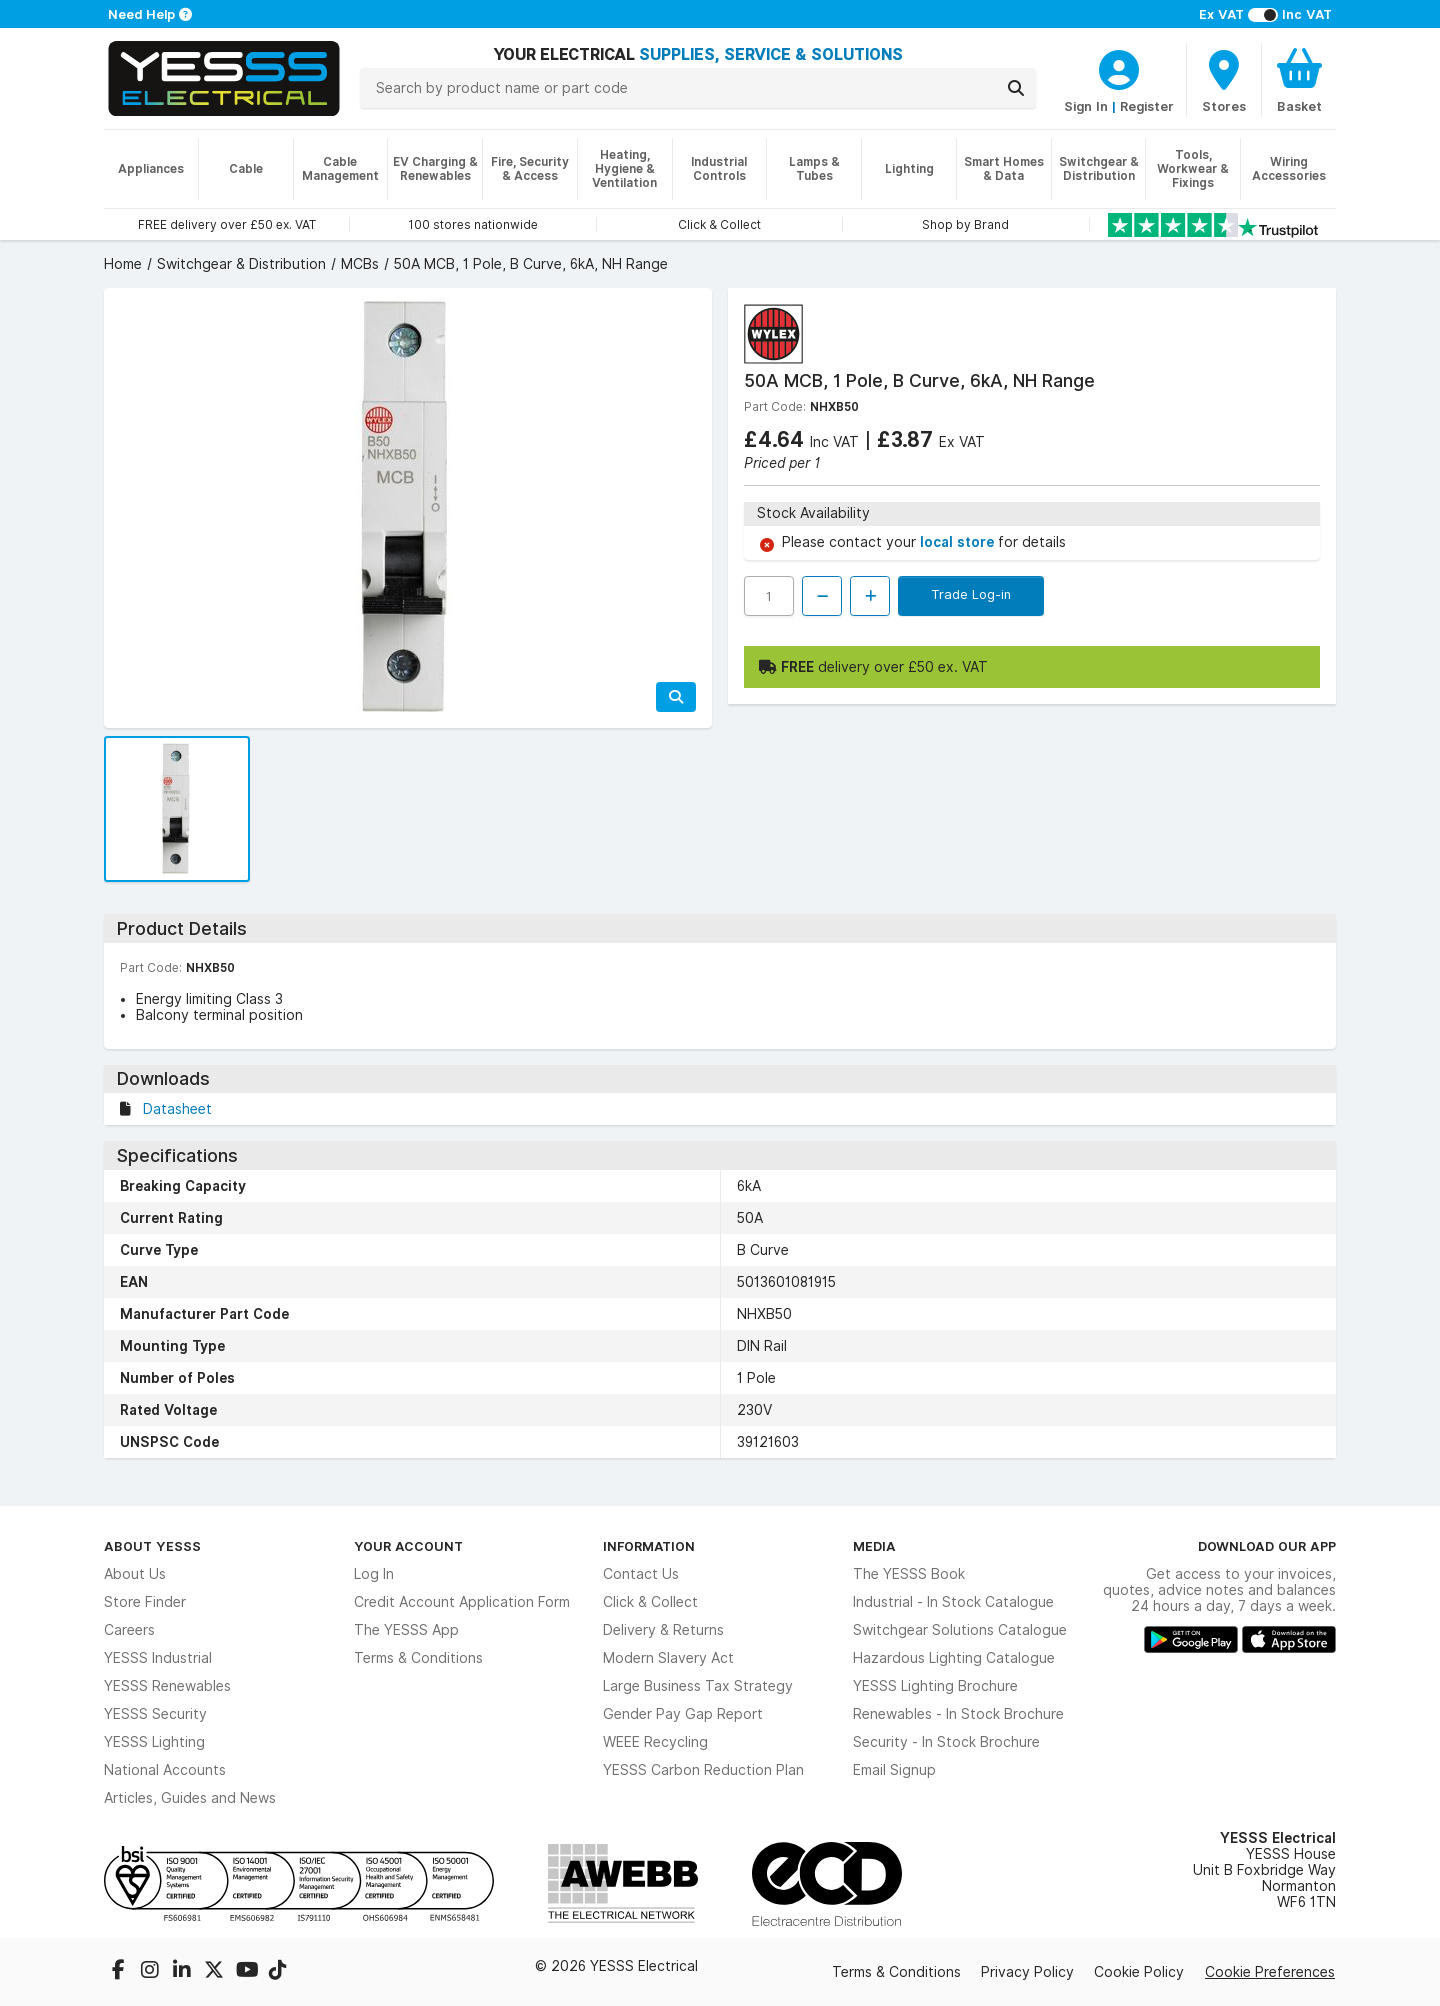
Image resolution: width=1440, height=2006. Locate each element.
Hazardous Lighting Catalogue (954, 1658)
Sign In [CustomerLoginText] (1086, 106)
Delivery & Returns (663, 1630)
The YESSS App (406, 1630)
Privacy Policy (1027, 1972)
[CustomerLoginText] (1119, 67)
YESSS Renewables (167, 1686)
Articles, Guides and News (190, 1798)
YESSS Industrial (158, 1658)
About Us (135, 1574)
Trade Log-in (971, 594)
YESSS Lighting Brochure (935, 1686)
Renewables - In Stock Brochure (958, 1714)
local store (959, 542)
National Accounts (165, 1770)
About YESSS (152, 1546)
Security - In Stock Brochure (946, 1742)
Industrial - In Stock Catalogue (953, 1602)
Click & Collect (650, 1602)
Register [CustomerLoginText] (1147, 106)
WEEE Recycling (655, 1742)
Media (874, 1546)
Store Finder (145, 1602)
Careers (129, 1630)
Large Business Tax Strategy (698, 1686)
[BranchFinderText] (1224, 80)
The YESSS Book (909, 1574)
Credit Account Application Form (462, 1602)
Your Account (408, 1546)
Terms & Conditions (418, 1658)
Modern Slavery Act (668, 1658)
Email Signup (894, 1770)
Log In (374, 1574)
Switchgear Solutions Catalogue (960, 1630)
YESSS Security (155, 1714)
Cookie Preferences (1270, 1972)
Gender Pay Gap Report (683, 1714)
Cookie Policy (1139, 1972)
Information (649, 1546)
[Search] (1016, 88)
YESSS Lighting (154, 1742)
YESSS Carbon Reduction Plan (703, 1770)
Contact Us (641, 1574)
